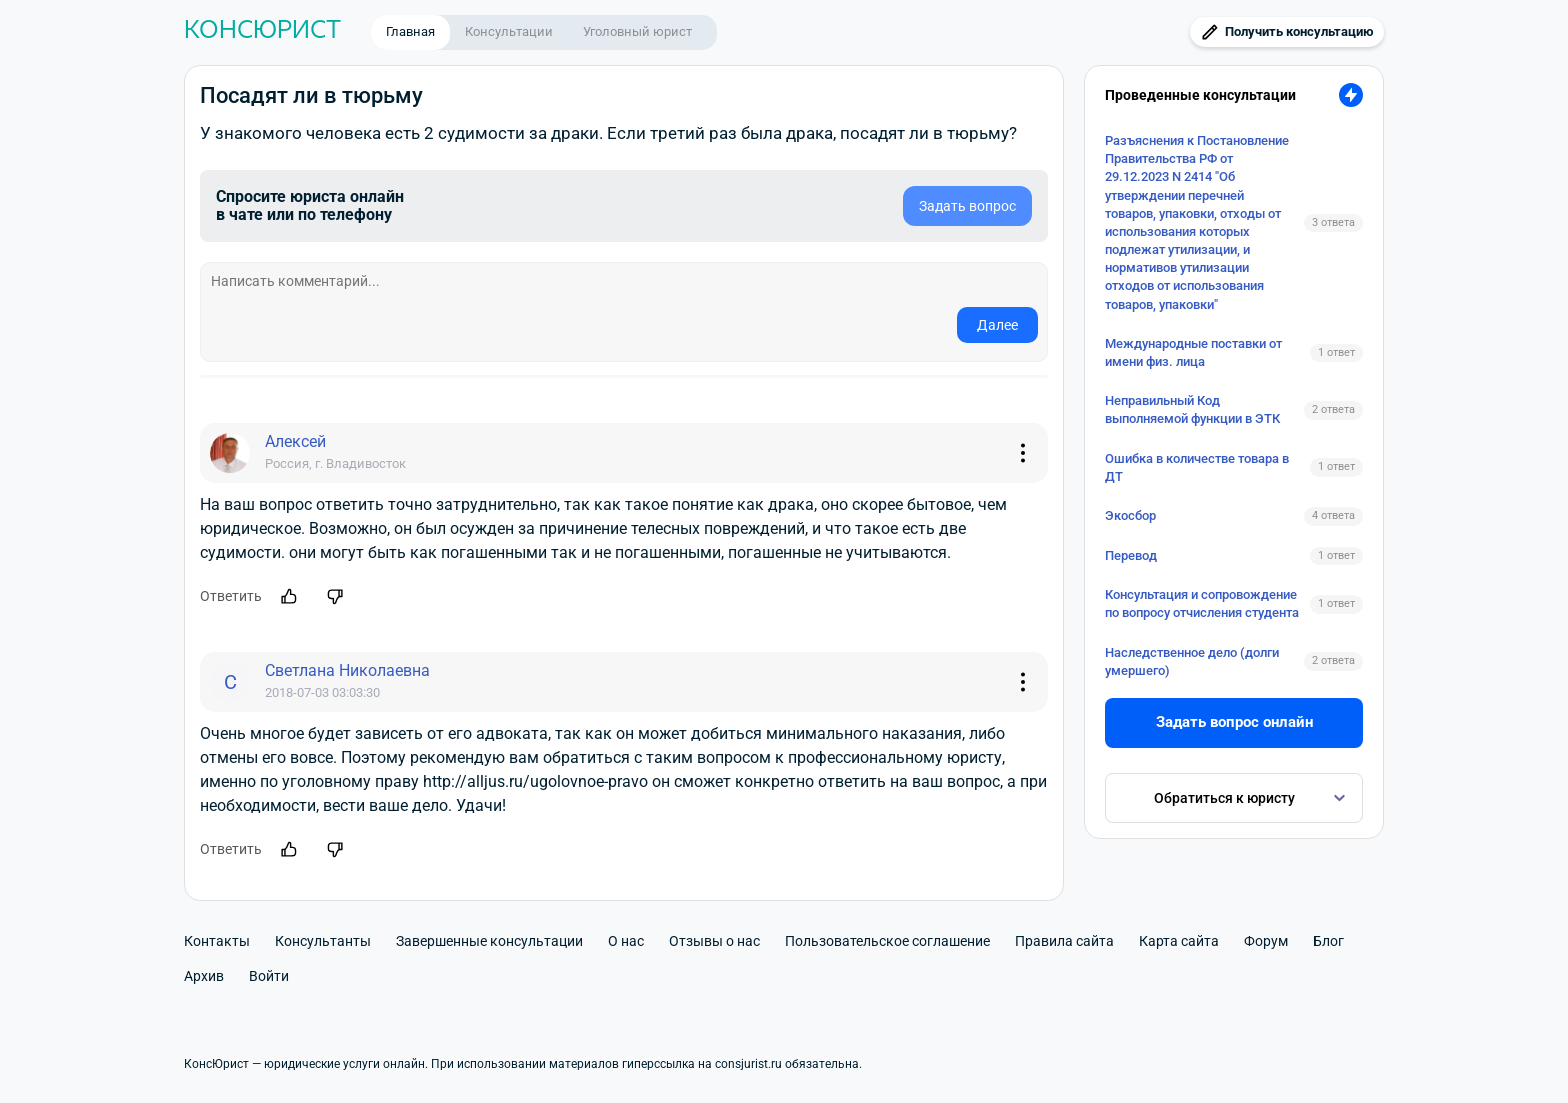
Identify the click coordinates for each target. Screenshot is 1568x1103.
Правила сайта (1064, 941)
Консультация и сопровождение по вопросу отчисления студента (1202, 603)
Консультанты (323, 941)
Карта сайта (1179, 941)
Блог (1328, 941)
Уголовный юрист (637, 31)
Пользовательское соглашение (887, 941)
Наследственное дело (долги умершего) (1192, 661)
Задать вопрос (967, 206)
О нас (626, 941)
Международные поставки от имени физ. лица (1193, 352)
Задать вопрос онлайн (1234, 722)
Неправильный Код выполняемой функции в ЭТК (1192, 409)
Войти (269, 976)
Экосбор (1130, 515)
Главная (410, 31)
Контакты (217, 941)
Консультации (509, 31)
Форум (1266, 941)
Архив (204, 976)
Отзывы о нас (714, 941)
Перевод (1131, 555)
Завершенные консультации (489, 941)
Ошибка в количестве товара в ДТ (1197, 467)
